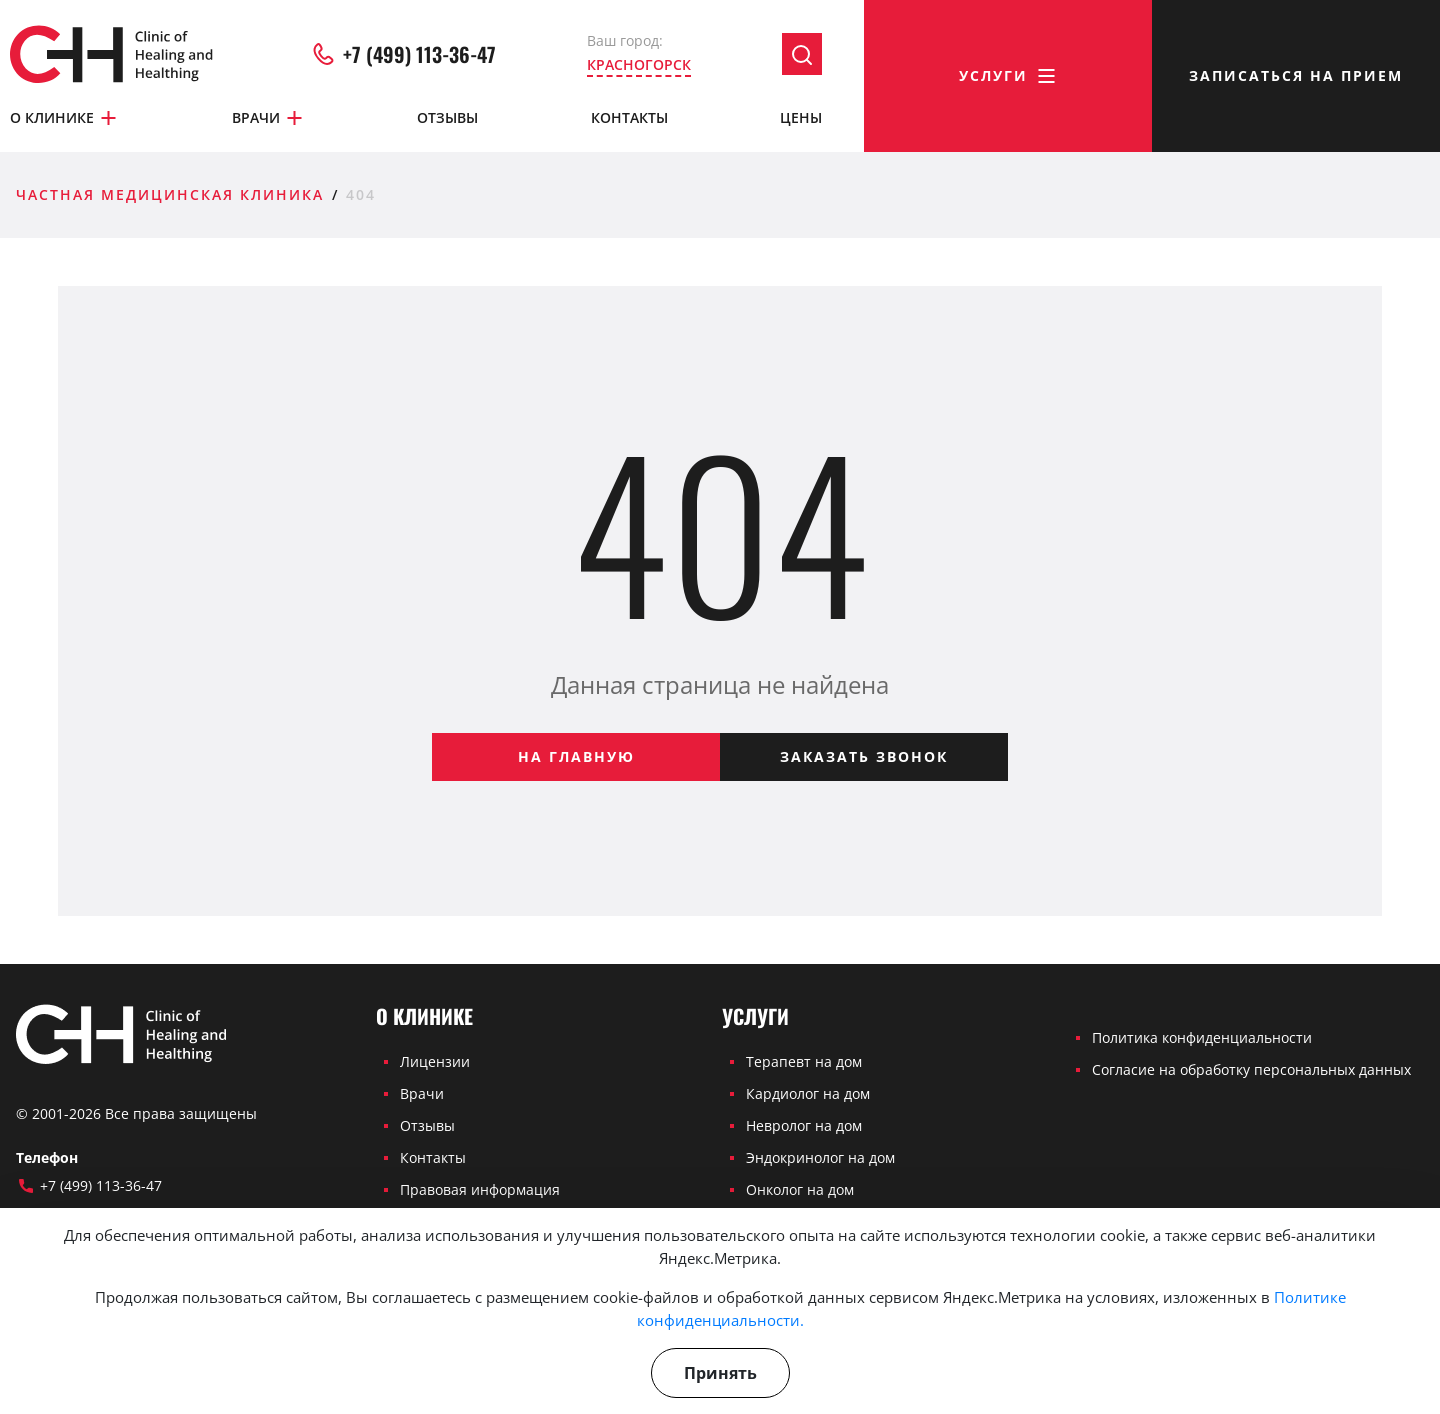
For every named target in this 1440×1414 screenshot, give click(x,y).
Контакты (629, 117)
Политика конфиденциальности (1202, 1037)
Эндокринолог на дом (820, 1157)
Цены (801, 117)
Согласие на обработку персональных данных (1251, 1069)
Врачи (268, 118)
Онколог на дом (800, 1189)
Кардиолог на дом (808, 1093)
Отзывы (447, 117)
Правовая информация (480, 1189)
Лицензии (435, 1061)
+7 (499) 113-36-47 (403, 54)
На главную (576, 756)
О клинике (64, 118)
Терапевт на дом (804, 1061)
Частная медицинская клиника (170, 194)
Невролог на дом (804, 1125)
